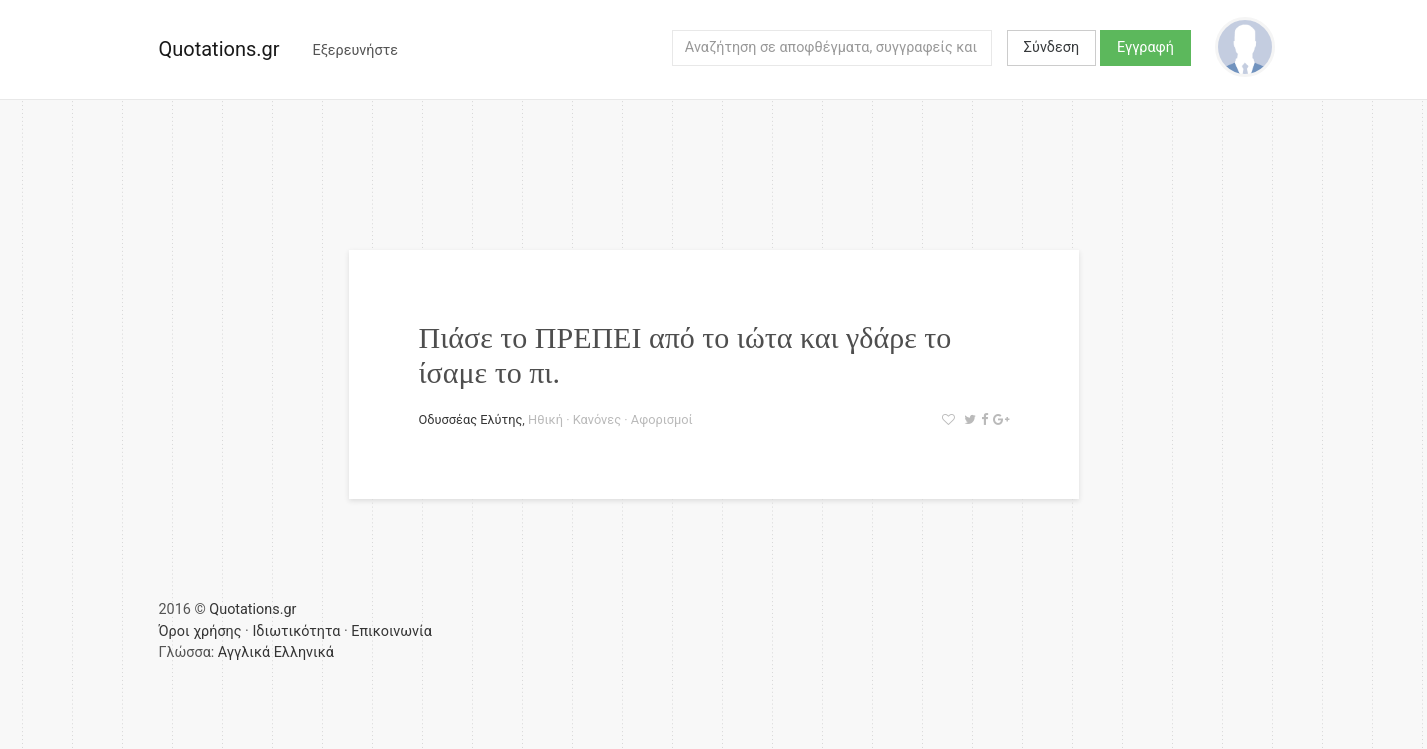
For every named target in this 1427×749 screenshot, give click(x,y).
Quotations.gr (219, 49)
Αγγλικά (244, 652)
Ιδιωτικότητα (296, 631)
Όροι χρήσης (200, 631)
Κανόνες (597, 419)
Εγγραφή (1145, 47)
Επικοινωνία (391, 631)
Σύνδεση (1051, 47)
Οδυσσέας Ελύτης (471, 419)
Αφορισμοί (662, 419)
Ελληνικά (304, 652)
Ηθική (545, 419)
